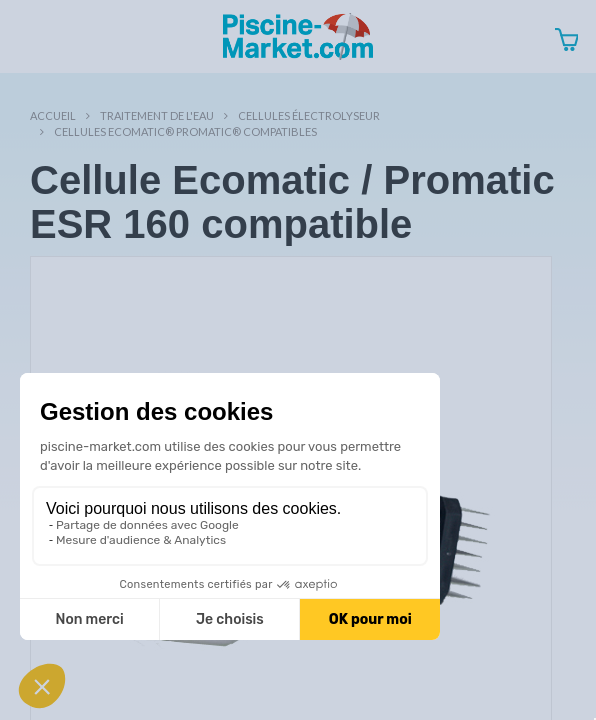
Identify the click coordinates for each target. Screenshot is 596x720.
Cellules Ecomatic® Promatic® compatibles (185, 131)
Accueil (53, 115)
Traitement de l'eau (157, 115)
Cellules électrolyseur (309, 115)
